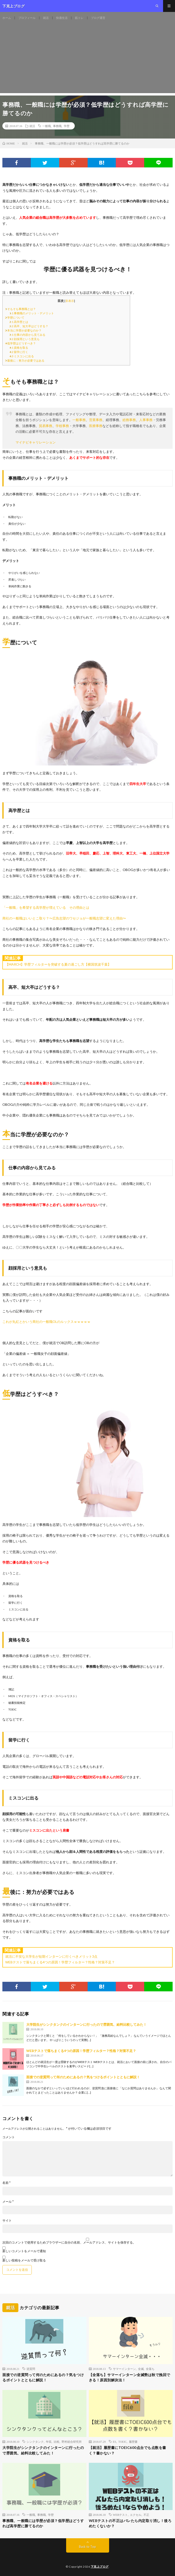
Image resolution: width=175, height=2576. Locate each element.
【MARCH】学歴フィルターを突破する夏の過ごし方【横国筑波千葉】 (58, 964)
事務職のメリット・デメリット (31, 313)
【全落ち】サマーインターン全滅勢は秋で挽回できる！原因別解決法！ (129, 2377)
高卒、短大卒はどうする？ (28, 326)
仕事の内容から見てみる (27, 335)
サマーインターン (124, 2368)
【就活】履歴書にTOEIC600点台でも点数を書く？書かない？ (127, 2450)
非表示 (69, 301)
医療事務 (95, 426)
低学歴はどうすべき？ (20, 343)
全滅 (141, 2368)
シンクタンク (35, 2441)
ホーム (6, 18)
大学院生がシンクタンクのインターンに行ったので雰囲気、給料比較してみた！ (86, 2024)
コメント (8, 2137)
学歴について (14, 317)
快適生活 (62, 18)
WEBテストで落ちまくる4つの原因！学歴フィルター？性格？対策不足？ (60, 1962)
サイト (7, 2220)
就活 (46, 18)
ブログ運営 (98, 18)
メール (8, 2201)
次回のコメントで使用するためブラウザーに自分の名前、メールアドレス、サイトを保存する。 (69, 2242)
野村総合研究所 (72, 2441)
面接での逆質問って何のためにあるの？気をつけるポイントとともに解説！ (83, 2077)
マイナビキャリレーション (36, 442)
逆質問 (31, 2368)
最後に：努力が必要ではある (24, 360)
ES (114, 2441)
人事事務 (146, 420)
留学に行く (18, 352)
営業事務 (95, 420)
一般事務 (79, 420)
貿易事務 (45, 426)
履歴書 (133, 2441)
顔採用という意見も (24, 339)
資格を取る (18, 347)
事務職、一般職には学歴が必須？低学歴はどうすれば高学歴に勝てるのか (43, 2523)
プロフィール (27, 18)
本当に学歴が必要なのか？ (23, 330)
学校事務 (62, 426)
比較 (56, 2441)
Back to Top (87, 2547)
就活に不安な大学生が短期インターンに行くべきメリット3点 (51, 1956)
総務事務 (129, 420)
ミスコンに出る (21, 356)
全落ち (150, 2368)
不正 (146, 2514)
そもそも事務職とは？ (20, 309)
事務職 (57, 125)
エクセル (135, 2514)
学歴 (66, 125)
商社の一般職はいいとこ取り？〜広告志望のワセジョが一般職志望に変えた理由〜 (64, 918)
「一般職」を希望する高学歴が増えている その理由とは (46, 907)
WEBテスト (120, 2514)
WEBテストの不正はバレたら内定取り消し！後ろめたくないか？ (130, 2523)
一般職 (46, 125)
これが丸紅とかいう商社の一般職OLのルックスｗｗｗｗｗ (46, 1322)
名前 (6, 2182)
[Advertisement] (87, 59)
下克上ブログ (100, 2566)
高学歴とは (18, 322)
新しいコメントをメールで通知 (24, 2251)
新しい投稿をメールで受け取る (24, 2260)
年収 (49, 2441)
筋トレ (79, 18)
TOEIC (122, 2441)
